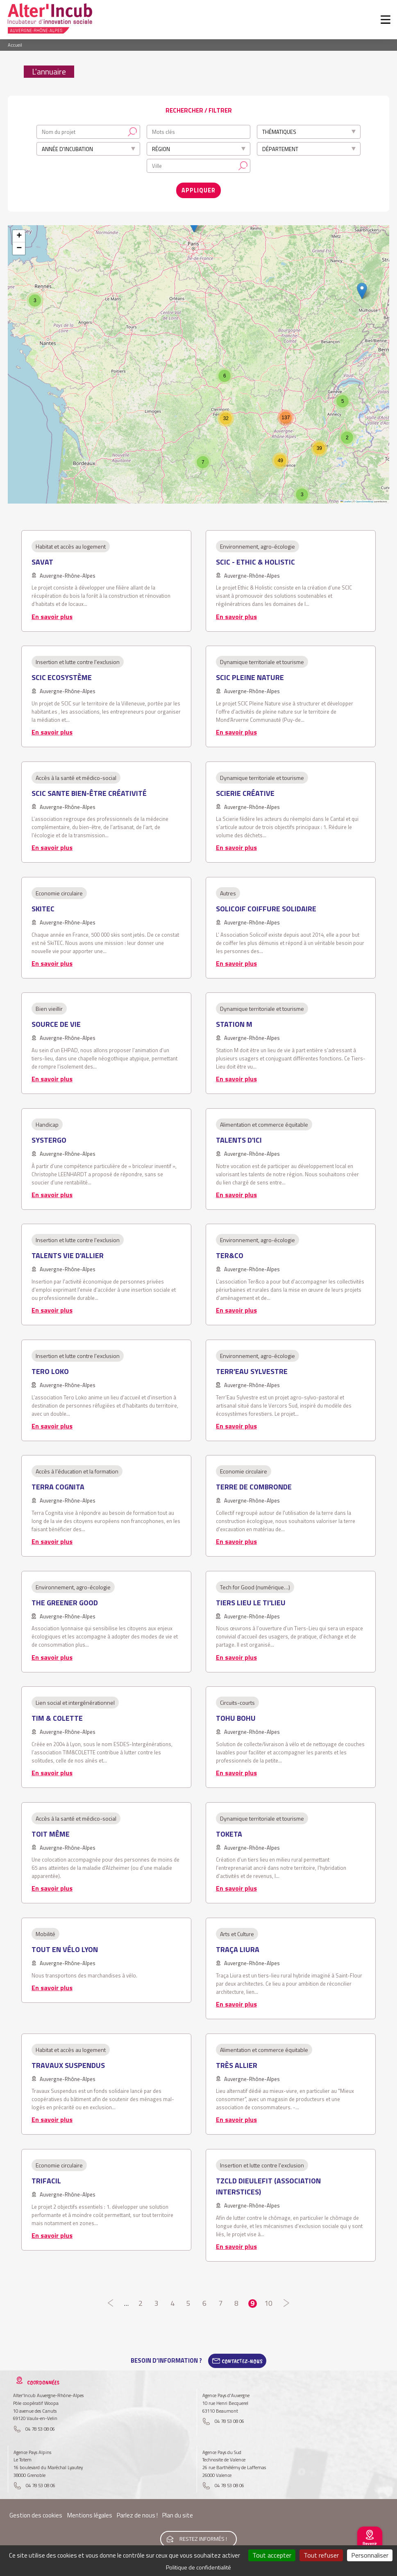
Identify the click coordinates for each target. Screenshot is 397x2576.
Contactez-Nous (242, 2357)
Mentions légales (89, 2511)
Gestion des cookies (35, 2511)
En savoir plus (52, 612)
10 (268, 2299)
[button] (362, 286)
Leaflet (345, 497)
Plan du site (177, 2511)
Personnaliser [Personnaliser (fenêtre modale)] (369, 2555)
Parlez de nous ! (137, 2511)
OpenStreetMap (364, 497)
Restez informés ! (202, 2533)
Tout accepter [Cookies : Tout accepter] (271, 2555)
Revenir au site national (370, 2547)
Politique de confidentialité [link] (198, 2567)
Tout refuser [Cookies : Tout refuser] (321, 2555)
